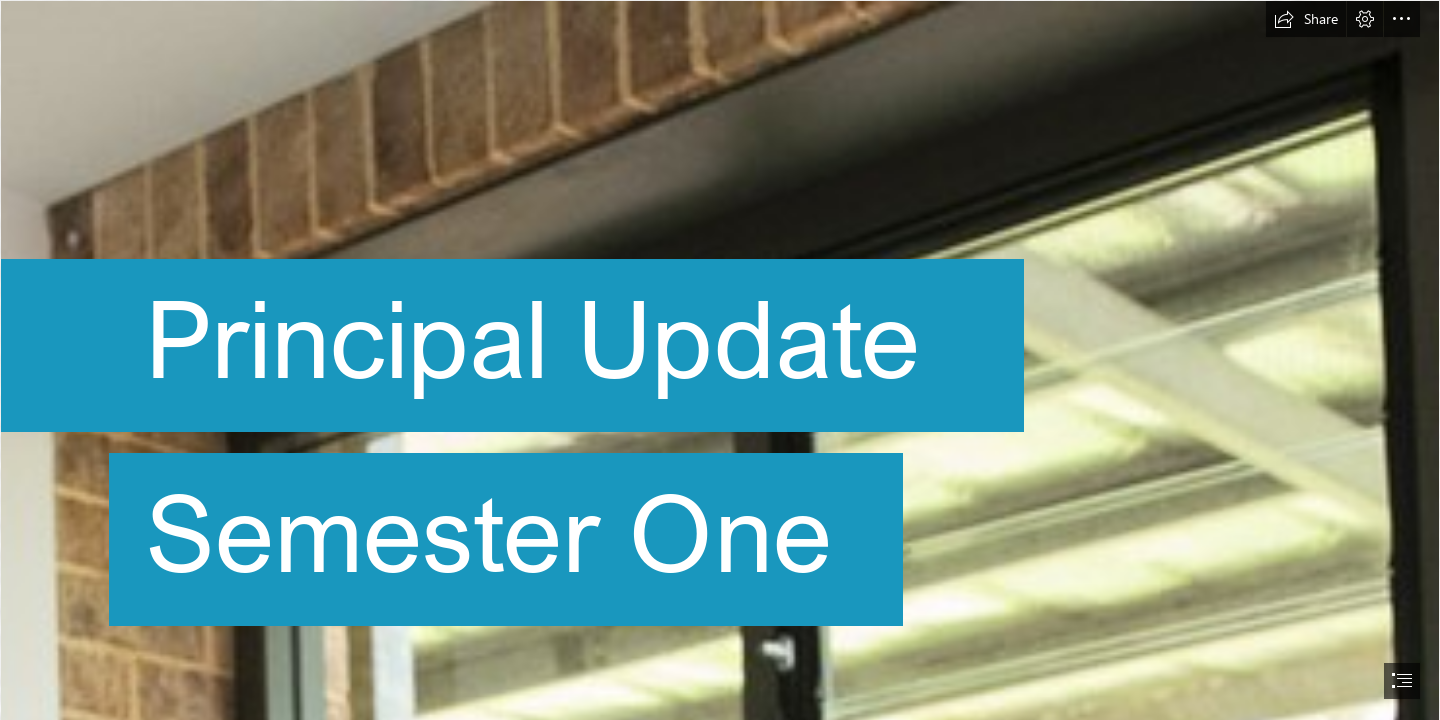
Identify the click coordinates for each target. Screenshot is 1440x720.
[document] (720, 360)
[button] (1306, 19)
